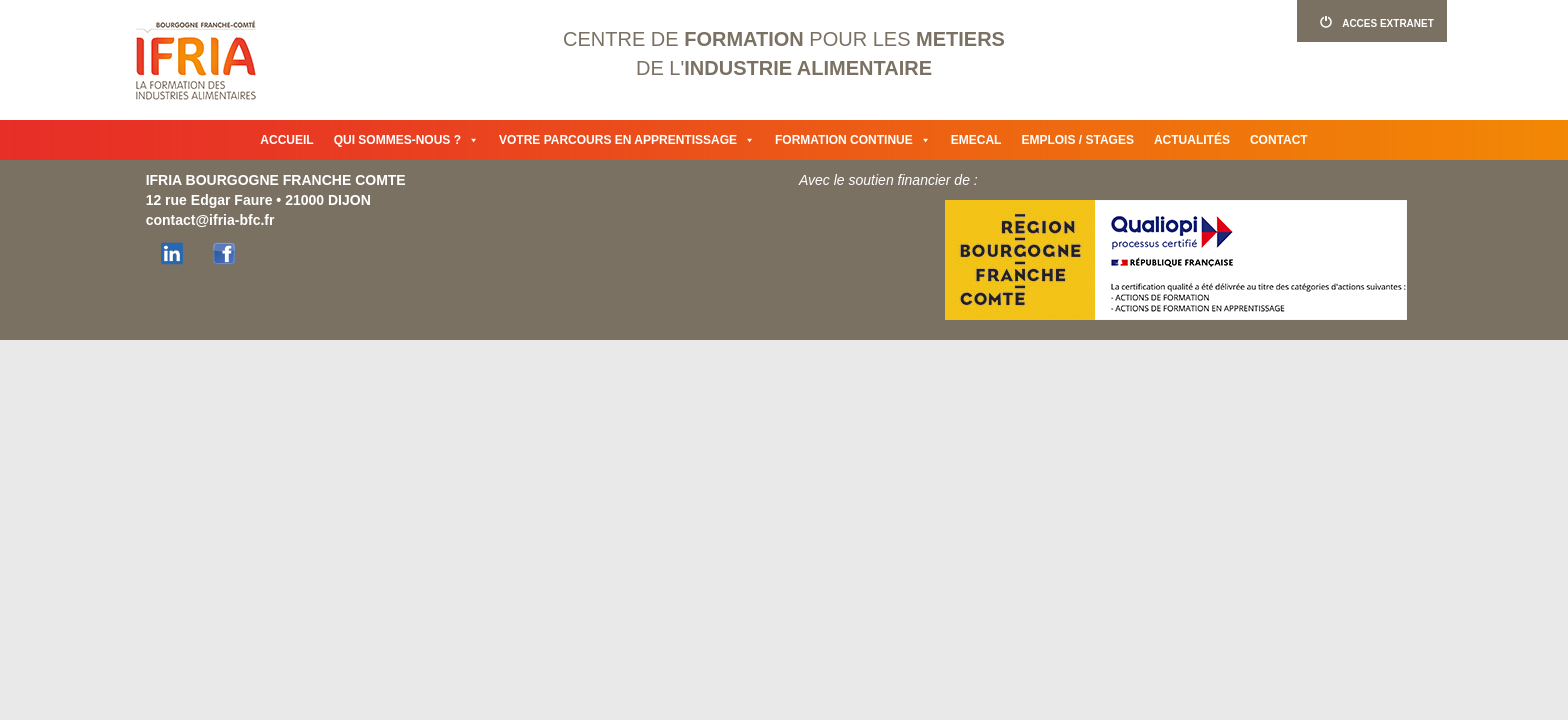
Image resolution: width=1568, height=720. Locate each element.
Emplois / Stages (1077, 140)
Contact (1279, 140)
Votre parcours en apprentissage (627, 140)
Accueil (286, 140)
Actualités (1192, 140)
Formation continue (853, 140)
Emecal (976, 140)
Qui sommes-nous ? (406, 140)
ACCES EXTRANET (1372, 22)
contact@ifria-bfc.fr (210, 220)
